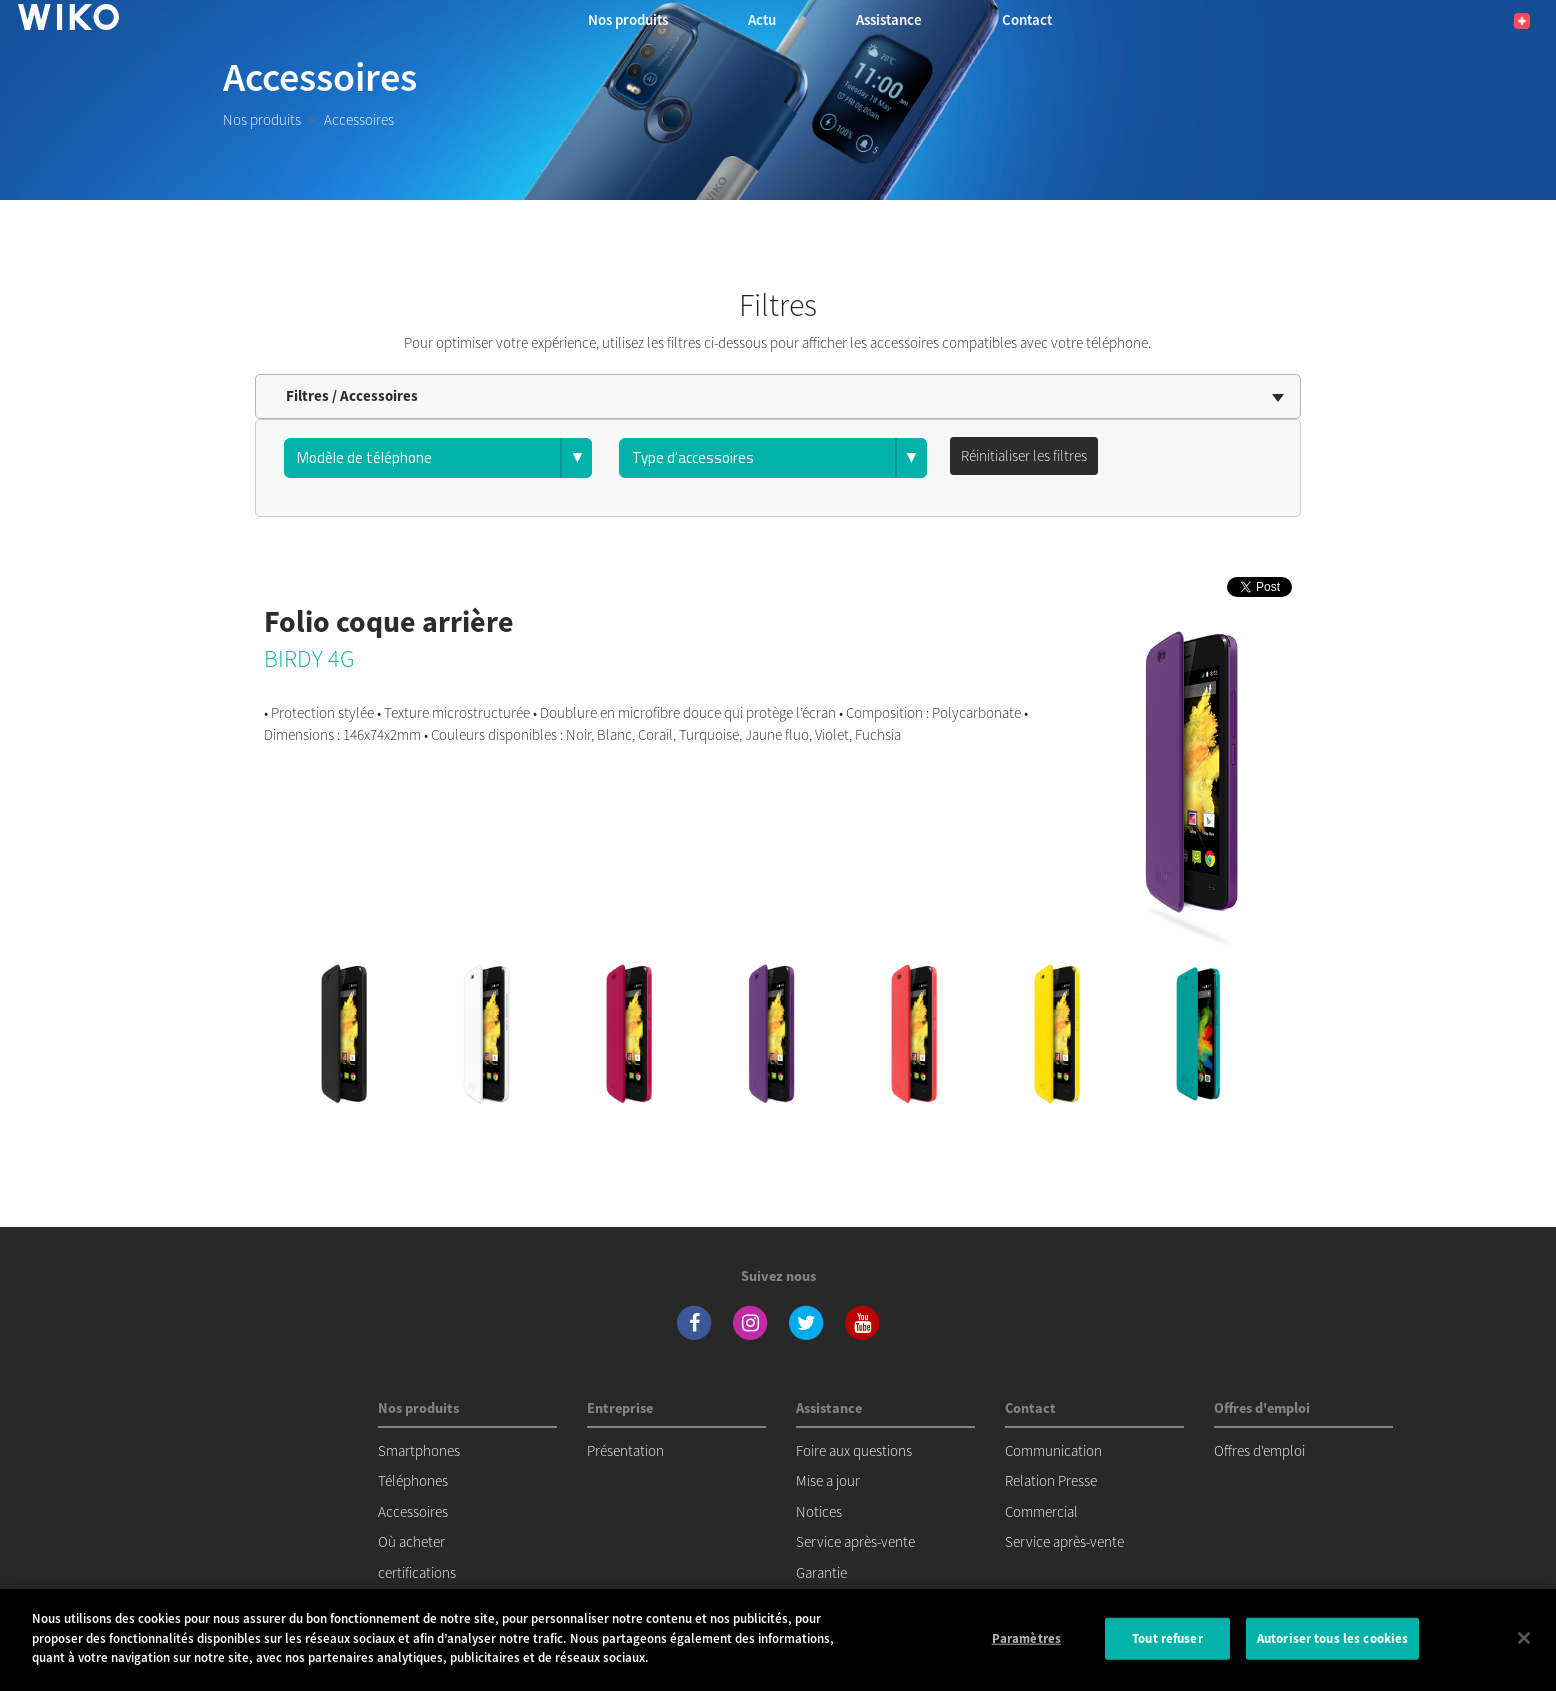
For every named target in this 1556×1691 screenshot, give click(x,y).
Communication (1053, 1450)
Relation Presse (1051, 1480)
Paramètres (1026, 1638)
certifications (417, 1572)
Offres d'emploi (1259, 1450)
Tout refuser (1167, 1638)
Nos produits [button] (628, 19)
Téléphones (413, 1480)
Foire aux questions (854, 1450)
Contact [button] (1027, 19)
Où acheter (411, 1541)
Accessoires (413, 1511)
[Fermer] (1524, 1638)
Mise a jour (828, 1480)
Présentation (625, 1450)
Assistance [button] (889, 19)
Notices (819, 1511)
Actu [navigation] (762, 19)
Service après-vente (855, 1541)
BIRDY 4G (309, 658)
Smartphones (419, 1450)
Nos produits (262, 119)
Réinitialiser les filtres (1024, 455)
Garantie (821, 1572)
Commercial (1041, 1511)
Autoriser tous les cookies (1332, 1638)
